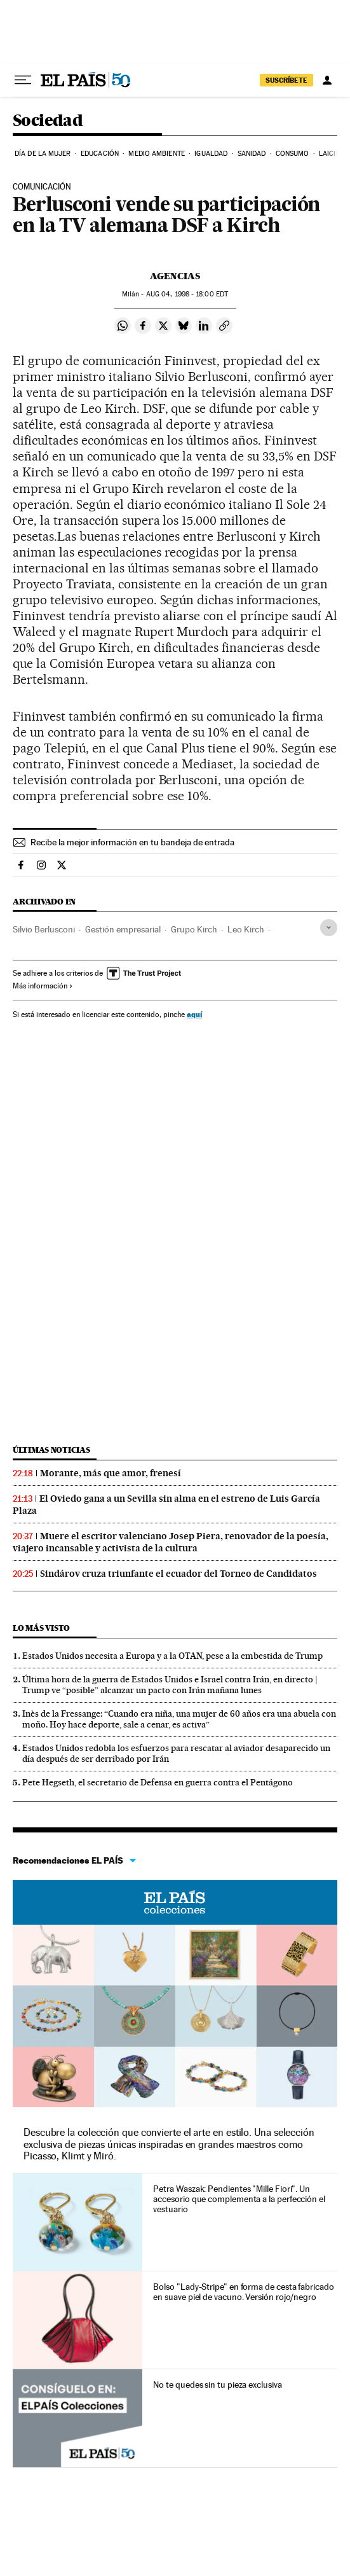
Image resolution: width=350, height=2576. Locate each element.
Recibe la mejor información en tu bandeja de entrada (132, 842)
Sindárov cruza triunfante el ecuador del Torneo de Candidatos (178, 1573)
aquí (194, 1014)
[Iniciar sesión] (327, 80)
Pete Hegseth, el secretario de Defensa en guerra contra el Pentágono (157, 1782)
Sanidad (252, 153)
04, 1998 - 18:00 (187, 294)
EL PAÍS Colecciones (175, 1902)
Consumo (292, 153)
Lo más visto (41, 1628)
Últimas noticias (51, 1450)
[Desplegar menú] (23, 80)
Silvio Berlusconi (44, 929)
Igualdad (210, 153)
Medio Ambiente (156, 153)
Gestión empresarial (123, 929)
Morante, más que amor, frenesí (110, 1473)
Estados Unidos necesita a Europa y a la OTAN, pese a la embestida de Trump (172, 1656)
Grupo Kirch (194, 929)
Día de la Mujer (43, 153)
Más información (43, 985)
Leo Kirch (245, 929)
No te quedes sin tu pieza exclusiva (217, 2384)
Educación (100, 153)
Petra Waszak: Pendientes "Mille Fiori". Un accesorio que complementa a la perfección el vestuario (239, 2199)
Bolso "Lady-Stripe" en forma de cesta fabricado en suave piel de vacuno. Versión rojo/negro (243, 2292)
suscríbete (286, 80)
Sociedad (48, 121)
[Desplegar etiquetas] (328, 927)
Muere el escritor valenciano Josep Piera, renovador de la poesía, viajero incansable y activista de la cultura (170, 1542)
